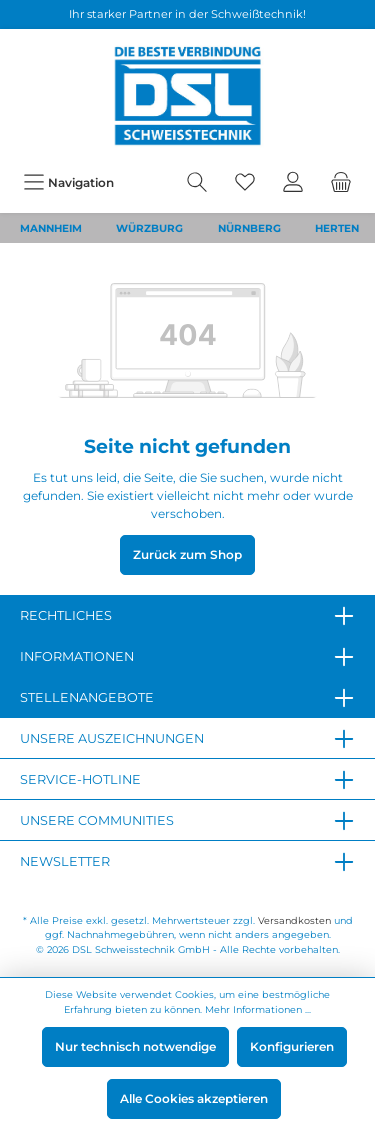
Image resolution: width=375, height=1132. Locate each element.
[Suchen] (197, 182)
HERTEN (337, 228)
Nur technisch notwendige (135, 1046)
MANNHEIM (51, 228)
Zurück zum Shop (187, 554)
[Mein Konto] (293, 182)
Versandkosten (294, 920)
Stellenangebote (87, 697)
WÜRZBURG (149, 228)
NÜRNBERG (249, 228)
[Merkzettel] (245, 182)
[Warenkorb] (341, 182)
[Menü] (68, 182)
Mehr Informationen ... (258, 1009)
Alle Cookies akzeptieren (194, 1098)
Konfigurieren (292, 1046)
